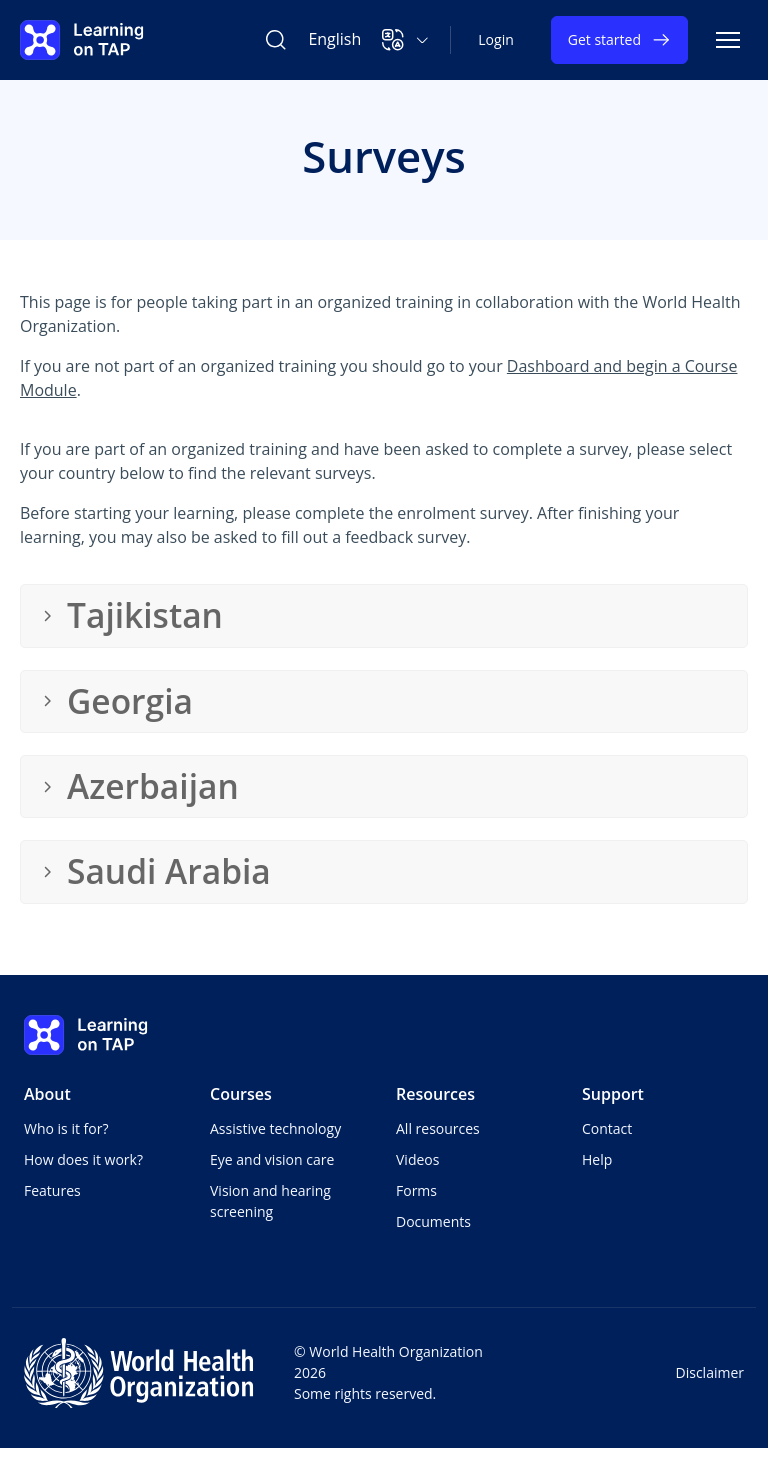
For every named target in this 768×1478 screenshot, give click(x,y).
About (47, 1094)
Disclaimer (710, 1372)
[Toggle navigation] (728, 40)
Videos (417, 1159)
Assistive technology (275, 1128)
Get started (619, 40)
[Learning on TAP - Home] (82, 40)
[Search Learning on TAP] (276, 40)
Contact (607, 1128)
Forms (416, 1190)
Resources (435, 1094)
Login (495, 39)
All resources (438, 1128)
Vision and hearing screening (270, 1201)
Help (597, 1159)
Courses (241, 1094)
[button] (405, 40)
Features (52, 1190)
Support (613, 1094)
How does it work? (83, 1159)
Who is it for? (66, 1128)
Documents (433, 1221)
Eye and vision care (272, 1159)
